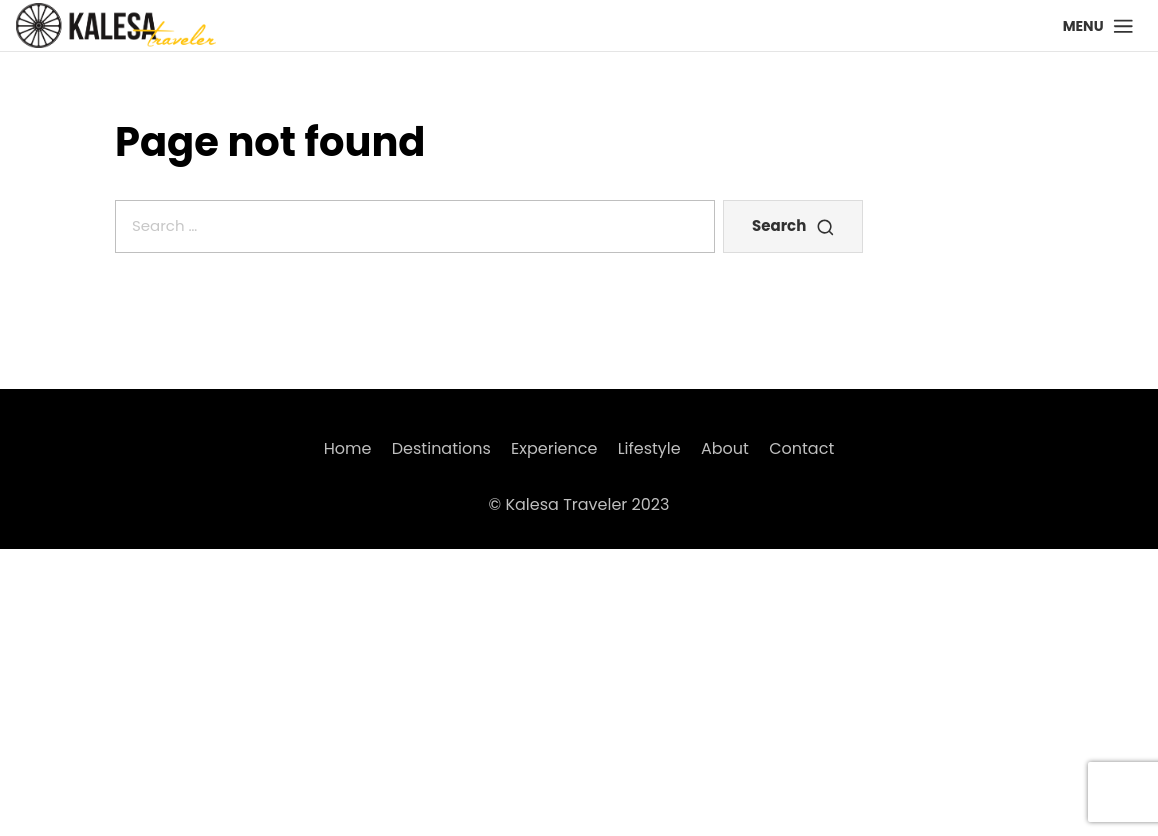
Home (348, 448)
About (725, 448)
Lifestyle (649, 448)
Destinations (441, 448)
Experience (554, 448)
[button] (1098, 25)
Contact (801, 448)
